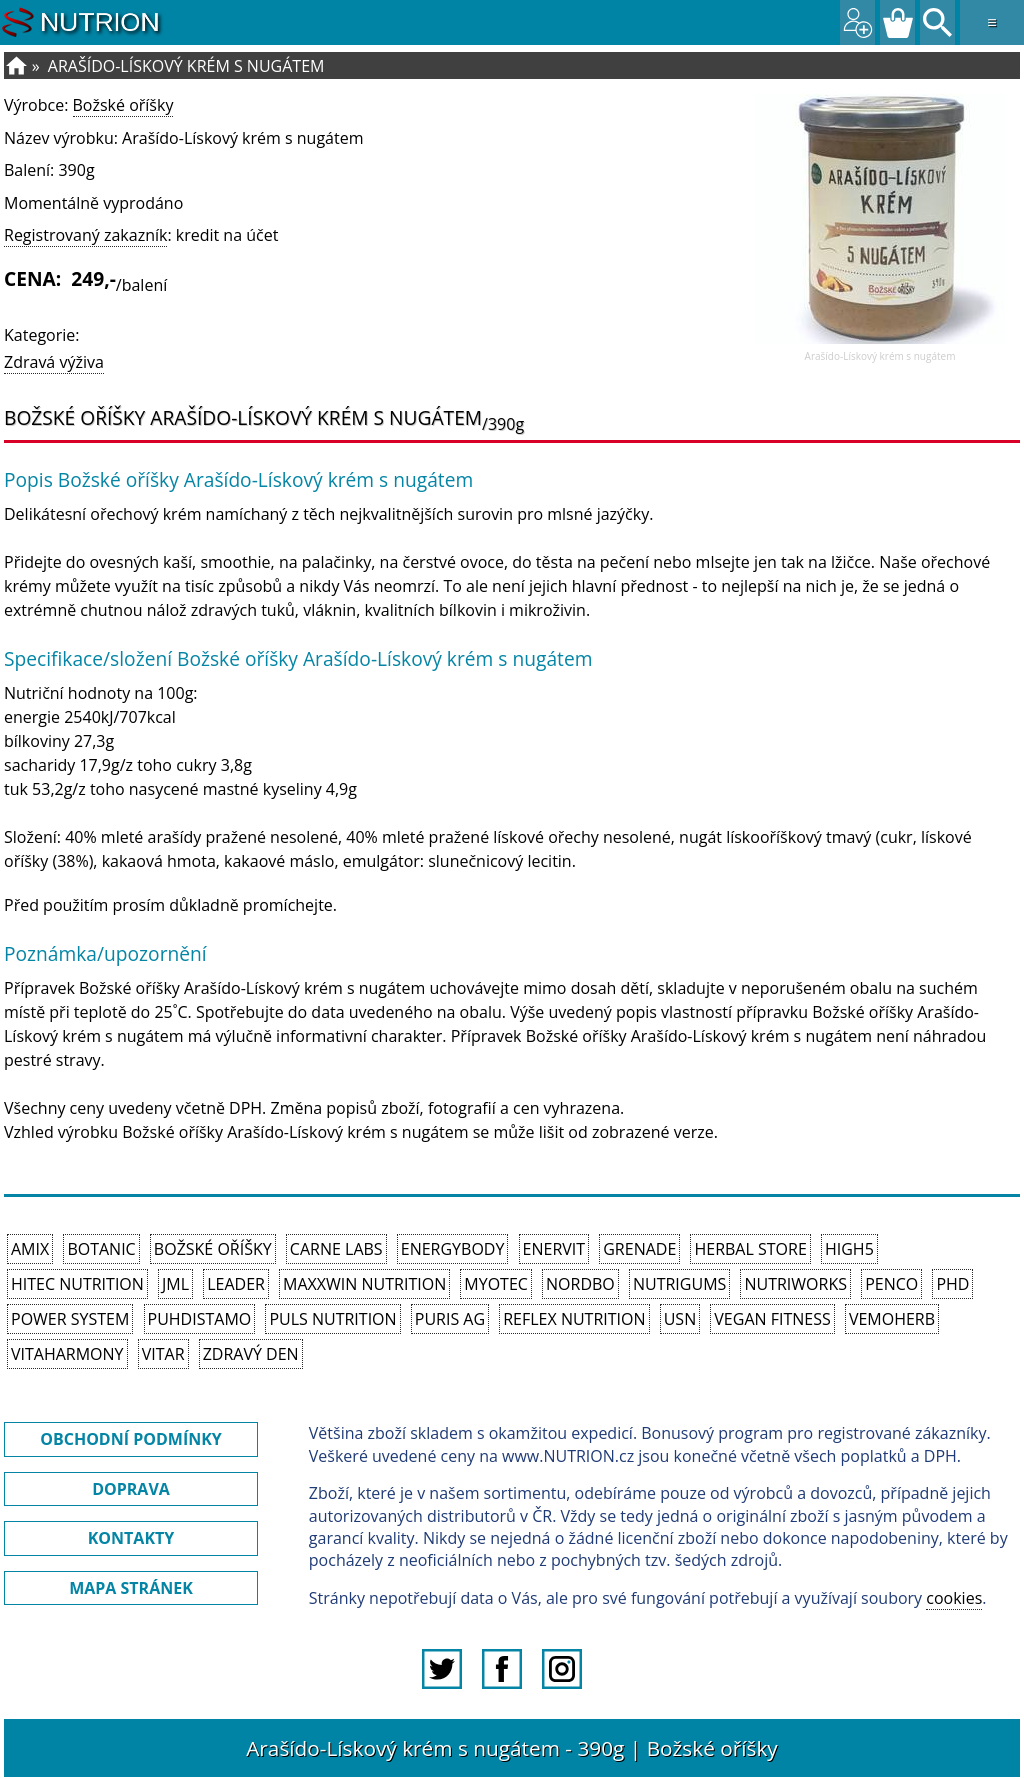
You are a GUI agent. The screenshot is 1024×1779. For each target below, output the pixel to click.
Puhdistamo (200, 1319)
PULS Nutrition (332, 1319)
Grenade (639, 1249)
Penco (891, 1284)
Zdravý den (251, 1354)
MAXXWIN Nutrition (364, 1284)
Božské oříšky (123, 105)
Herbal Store (750, 1249)
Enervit (554, 1249)
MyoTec (496, 1284)
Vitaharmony (67, 1354)
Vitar (163, 1354)
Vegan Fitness (772, 1319)
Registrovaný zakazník (85, 235)
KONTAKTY (131, 1538)
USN (680, 1319)
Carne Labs (336, 1249)
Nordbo (580, 1284)
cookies (954, 1598)
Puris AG (450, 1319)
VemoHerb (892, 1319)
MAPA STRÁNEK (131, 1588)
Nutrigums (679, 1284)
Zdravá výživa (54, 362)
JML (175, 1284)
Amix (30, 1249)
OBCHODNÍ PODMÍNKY (131, 1439)
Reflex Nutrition (574, 1319)
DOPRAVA (131, 1489)
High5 (849, 1249)
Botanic (101, 1249)
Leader (236, 1284)
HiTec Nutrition (77, 1284)
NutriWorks (795, 1284)
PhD (952, 1284)
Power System (70, 1319)
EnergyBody (453, 1249)
